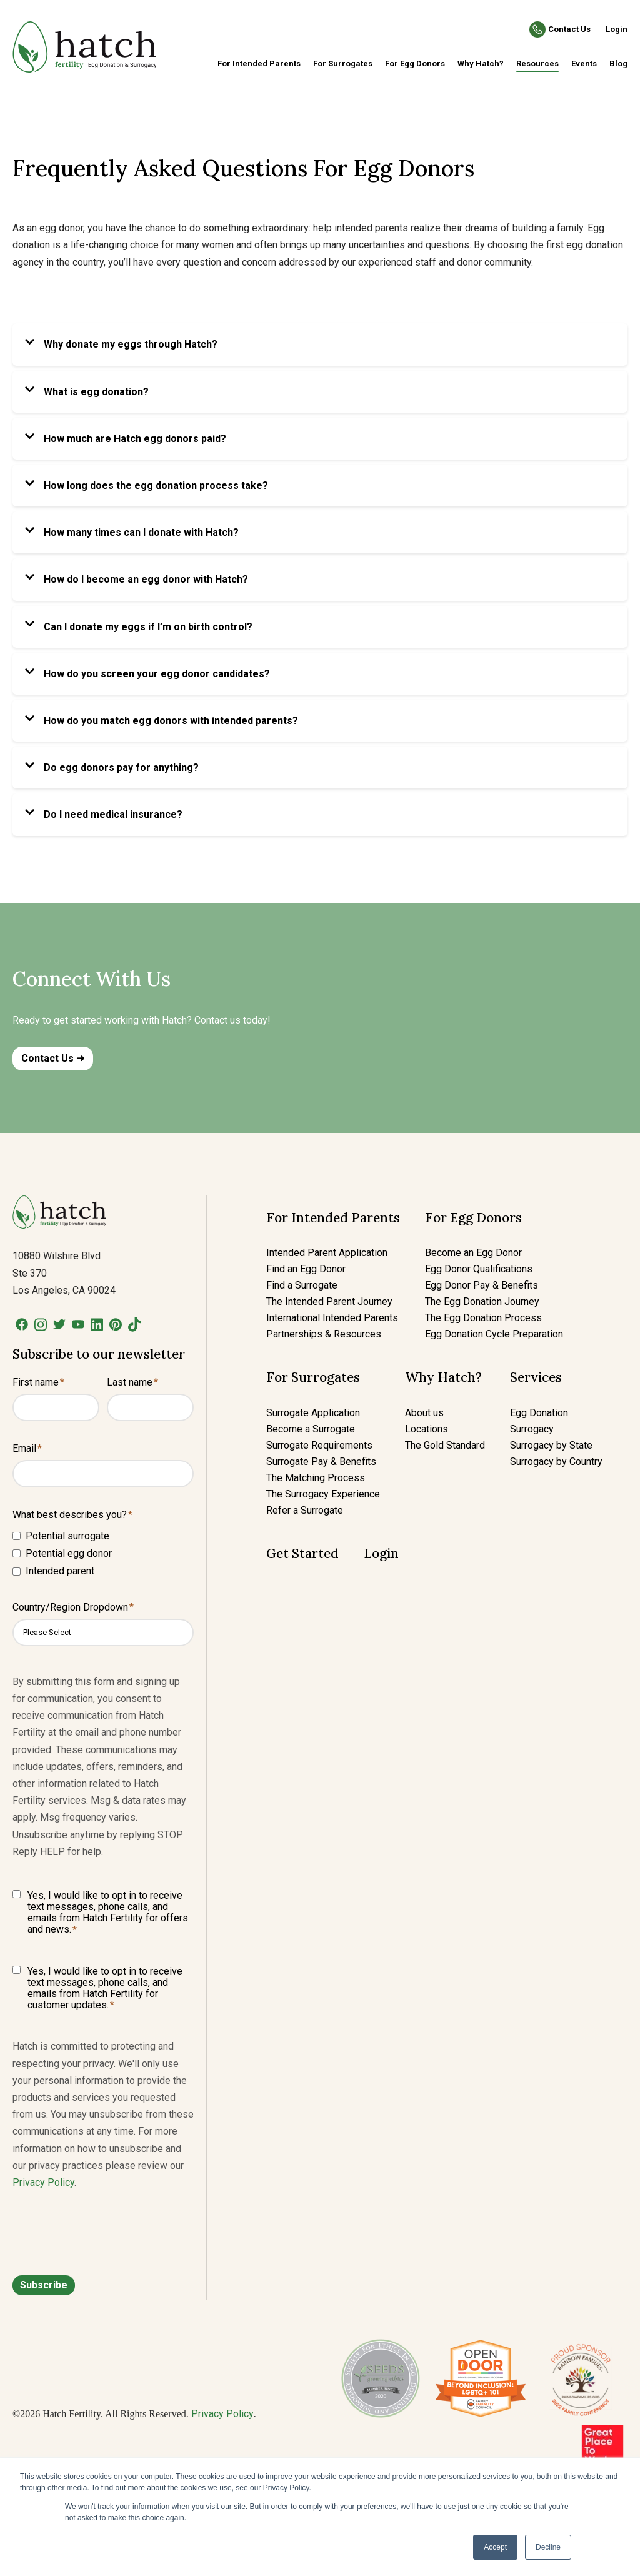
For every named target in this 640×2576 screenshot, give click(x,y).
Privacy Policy (43, 2182)
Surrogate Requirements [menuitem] (319, 1445)
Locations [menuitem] (426, 1429)
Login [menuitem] (381, 1553)
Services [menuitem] (536, 1377)
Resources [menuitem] (537, 63)
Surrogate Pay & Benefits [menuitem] (321, 1461)
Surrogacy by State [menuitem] (551, 1445)
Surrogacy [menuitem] (532, 1429)
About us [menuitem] (424, 1413)
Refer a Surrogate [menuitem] (304, 1510)
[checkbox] (103, 1553)
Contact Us (569, 29)
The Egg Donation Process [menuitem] (483, 1318)
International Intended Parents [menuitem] (332, 1318)
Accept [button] (495, 2547)
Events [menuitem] (584, 63)
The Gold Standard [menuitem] (445, 1445)
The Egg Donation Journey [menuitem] (482, 1301)
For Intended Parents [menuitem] (259, 63)
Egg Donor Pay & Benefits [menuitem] (481, 1285)
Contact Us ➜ (52, 1058)
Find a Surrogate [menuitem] (302, 1285)
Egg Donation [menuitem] (539, 1413)
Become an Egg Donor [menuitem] (473, 1253)
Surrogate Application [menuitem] (313, 1413)
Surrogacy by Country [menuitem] (556, 1461)
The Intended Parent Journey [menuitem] (329, 1301)
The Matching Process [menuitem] (315, 1478)
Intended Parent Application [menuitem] (327, 1253)
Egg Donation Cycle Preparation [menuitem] (494, 1334)
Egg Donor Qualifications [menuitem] (478, 1269)
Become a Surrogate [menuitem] (310, 1429)
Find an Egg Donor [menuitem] (306, 1269)
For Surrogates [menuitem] (342, 63)
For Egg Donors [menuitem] (415, 63)
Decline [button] (548, 2547)
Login (617, 29)
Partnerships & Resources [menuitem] (323, 1334)
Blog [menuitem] (618, 63)
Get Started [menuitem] (302, 1553)
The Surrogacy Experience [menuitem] (323, 1494)
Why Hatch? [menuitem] (481, 63)
